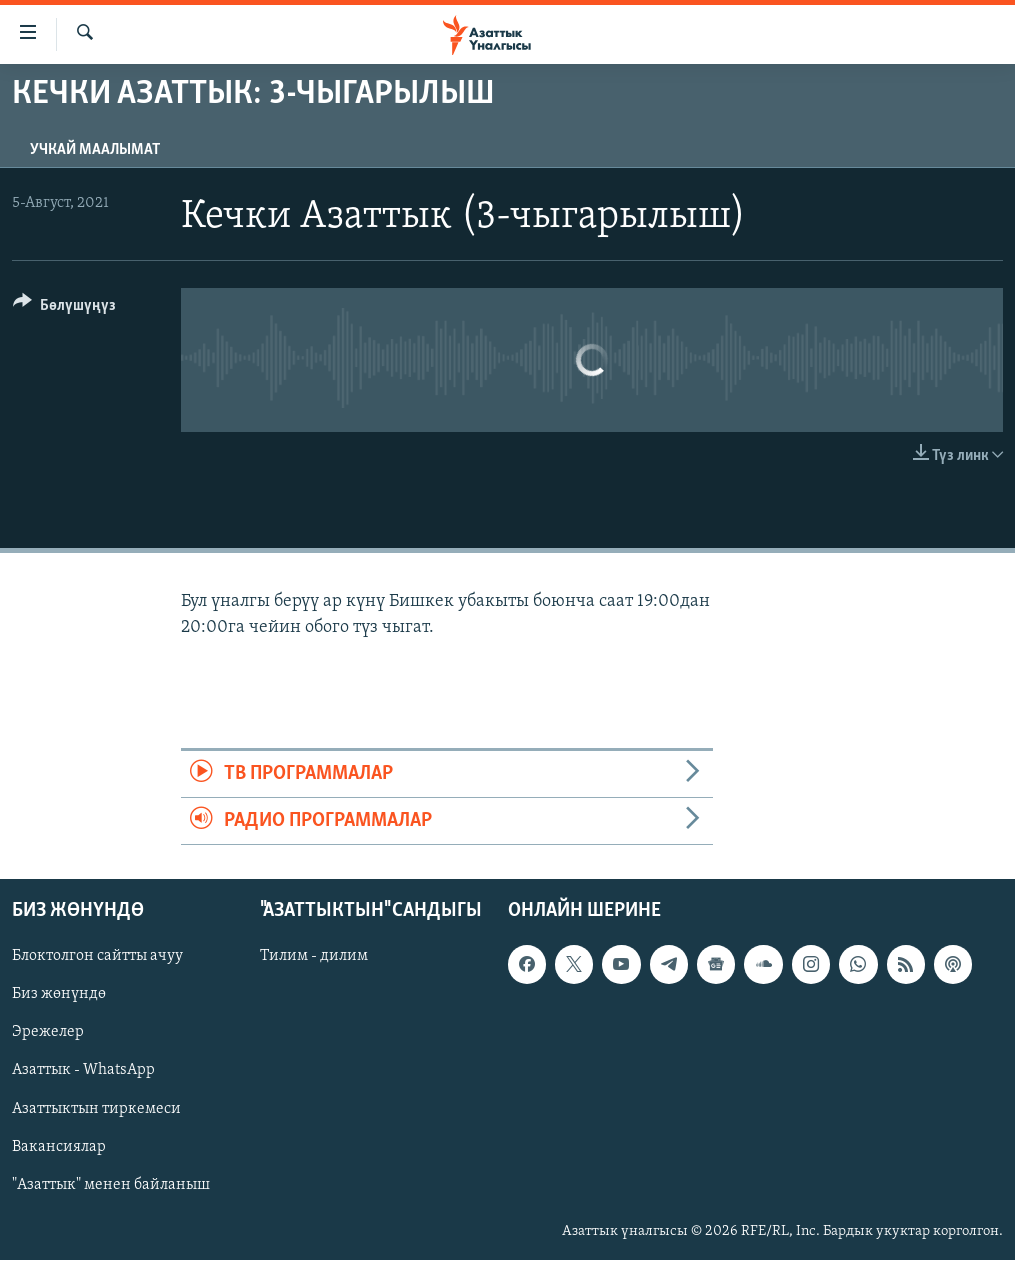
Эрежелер (48, 1033)
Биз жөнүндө (59, 995)
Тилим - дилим (314, 957)
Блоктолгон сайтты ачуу (97, 957)
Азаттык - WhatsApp (83, 1071)
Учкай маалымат (95, 150)
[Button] (64, 308)
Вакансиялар (59, 1147)
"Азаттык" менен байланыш (111, 1185)
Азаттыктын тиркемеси (96, 1109)
